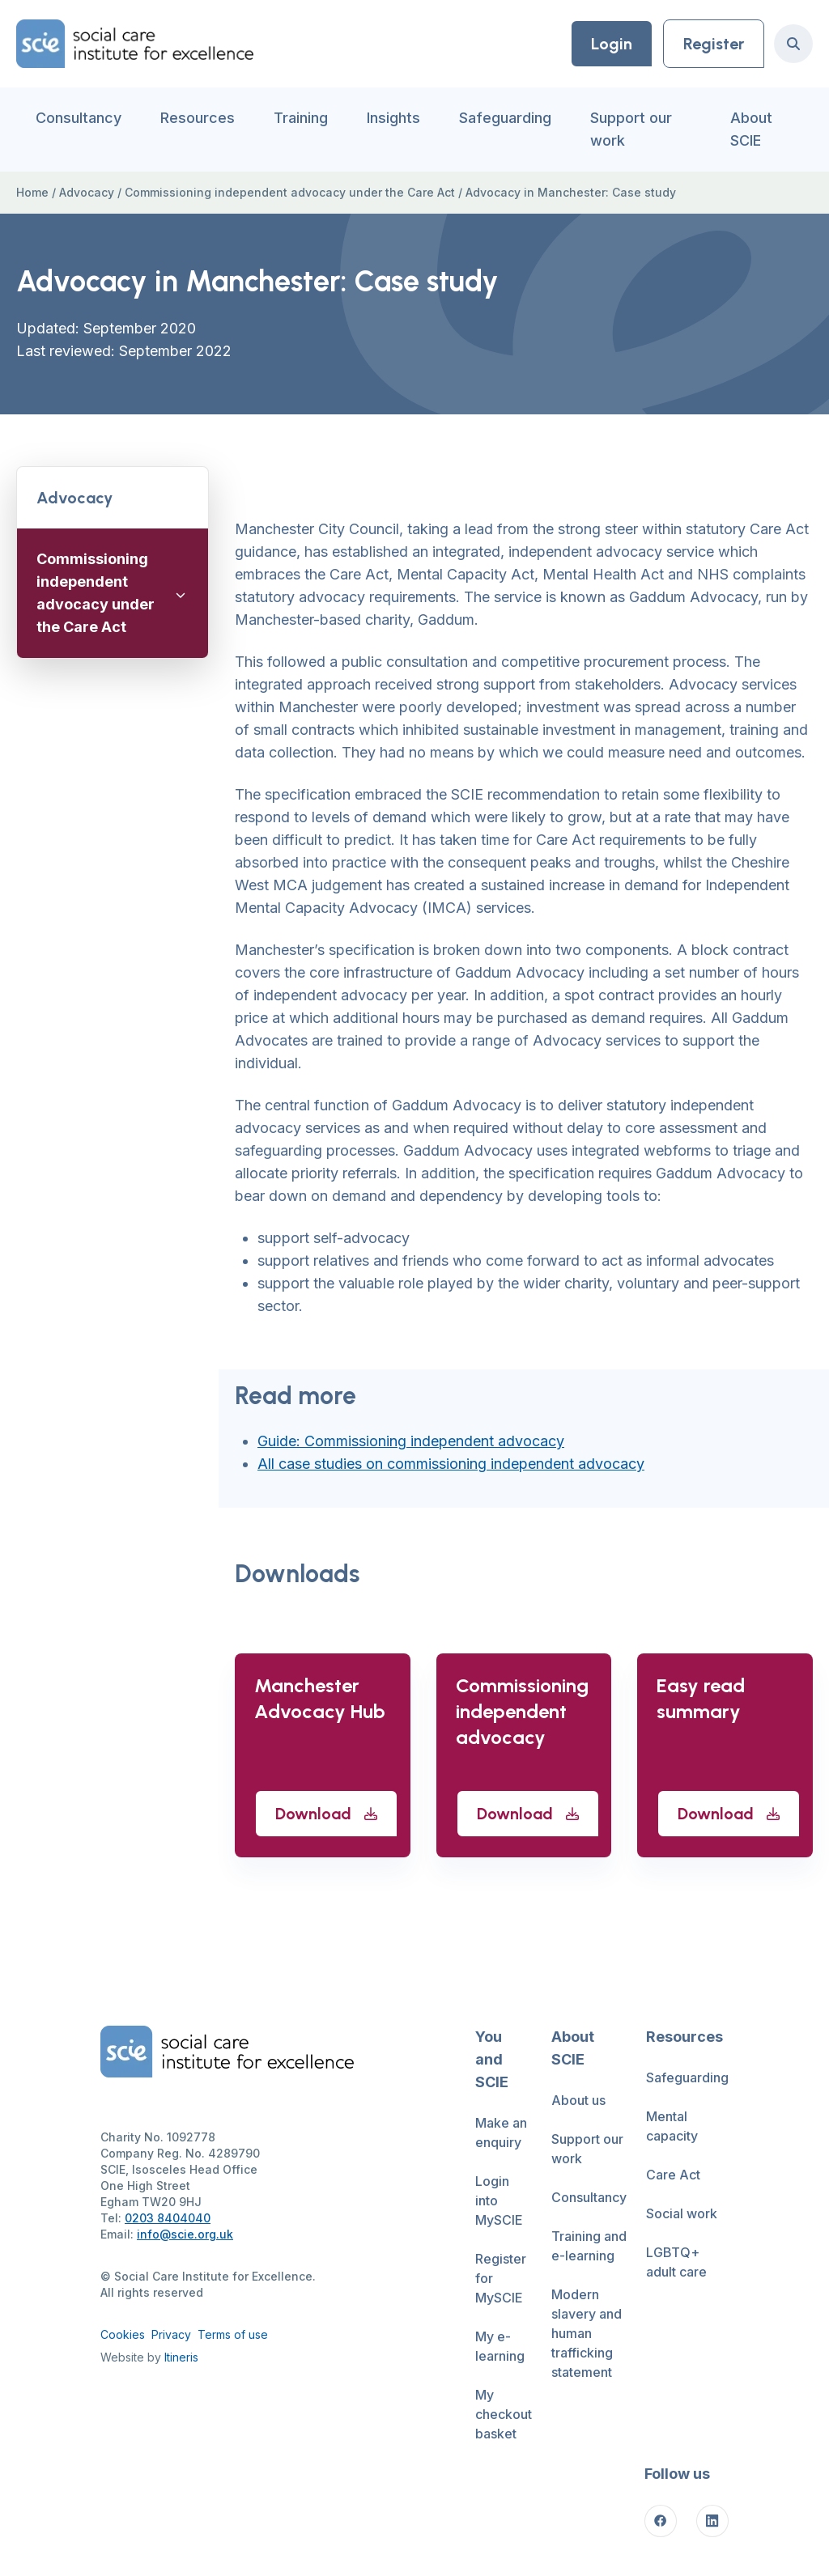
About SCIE (751, 129)
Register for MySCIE (500, 2278)
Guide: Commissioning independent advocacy (410, 1440)
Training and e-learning (589, 2246)
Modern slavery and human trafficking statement (586, 2333)
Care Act (673, 2174)
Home (32, 192)
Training (301, 117)
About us (578, 2100)
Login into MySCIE (499, 2200)
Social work (681, 2213)
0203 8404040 (167, 2218)
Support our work (631, 129)
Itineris (181, 2357)
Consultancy (78, 117)
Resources (197, 117)
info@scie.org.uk (185, 2234)
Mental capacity (672, 2126)
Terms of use (233, 2334)
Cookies (122, 2334)
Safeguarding (505, 117)
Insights (393, 117)
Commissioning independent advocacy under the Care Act (290, 192)
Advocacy (86, 192)
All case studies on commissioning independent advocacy (450, 1463)
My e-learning (500, 2346)
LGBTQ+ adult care (676, 2262)
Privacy (171, 2334)
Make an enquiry (501, 2132)
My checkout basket (503, 2414)
